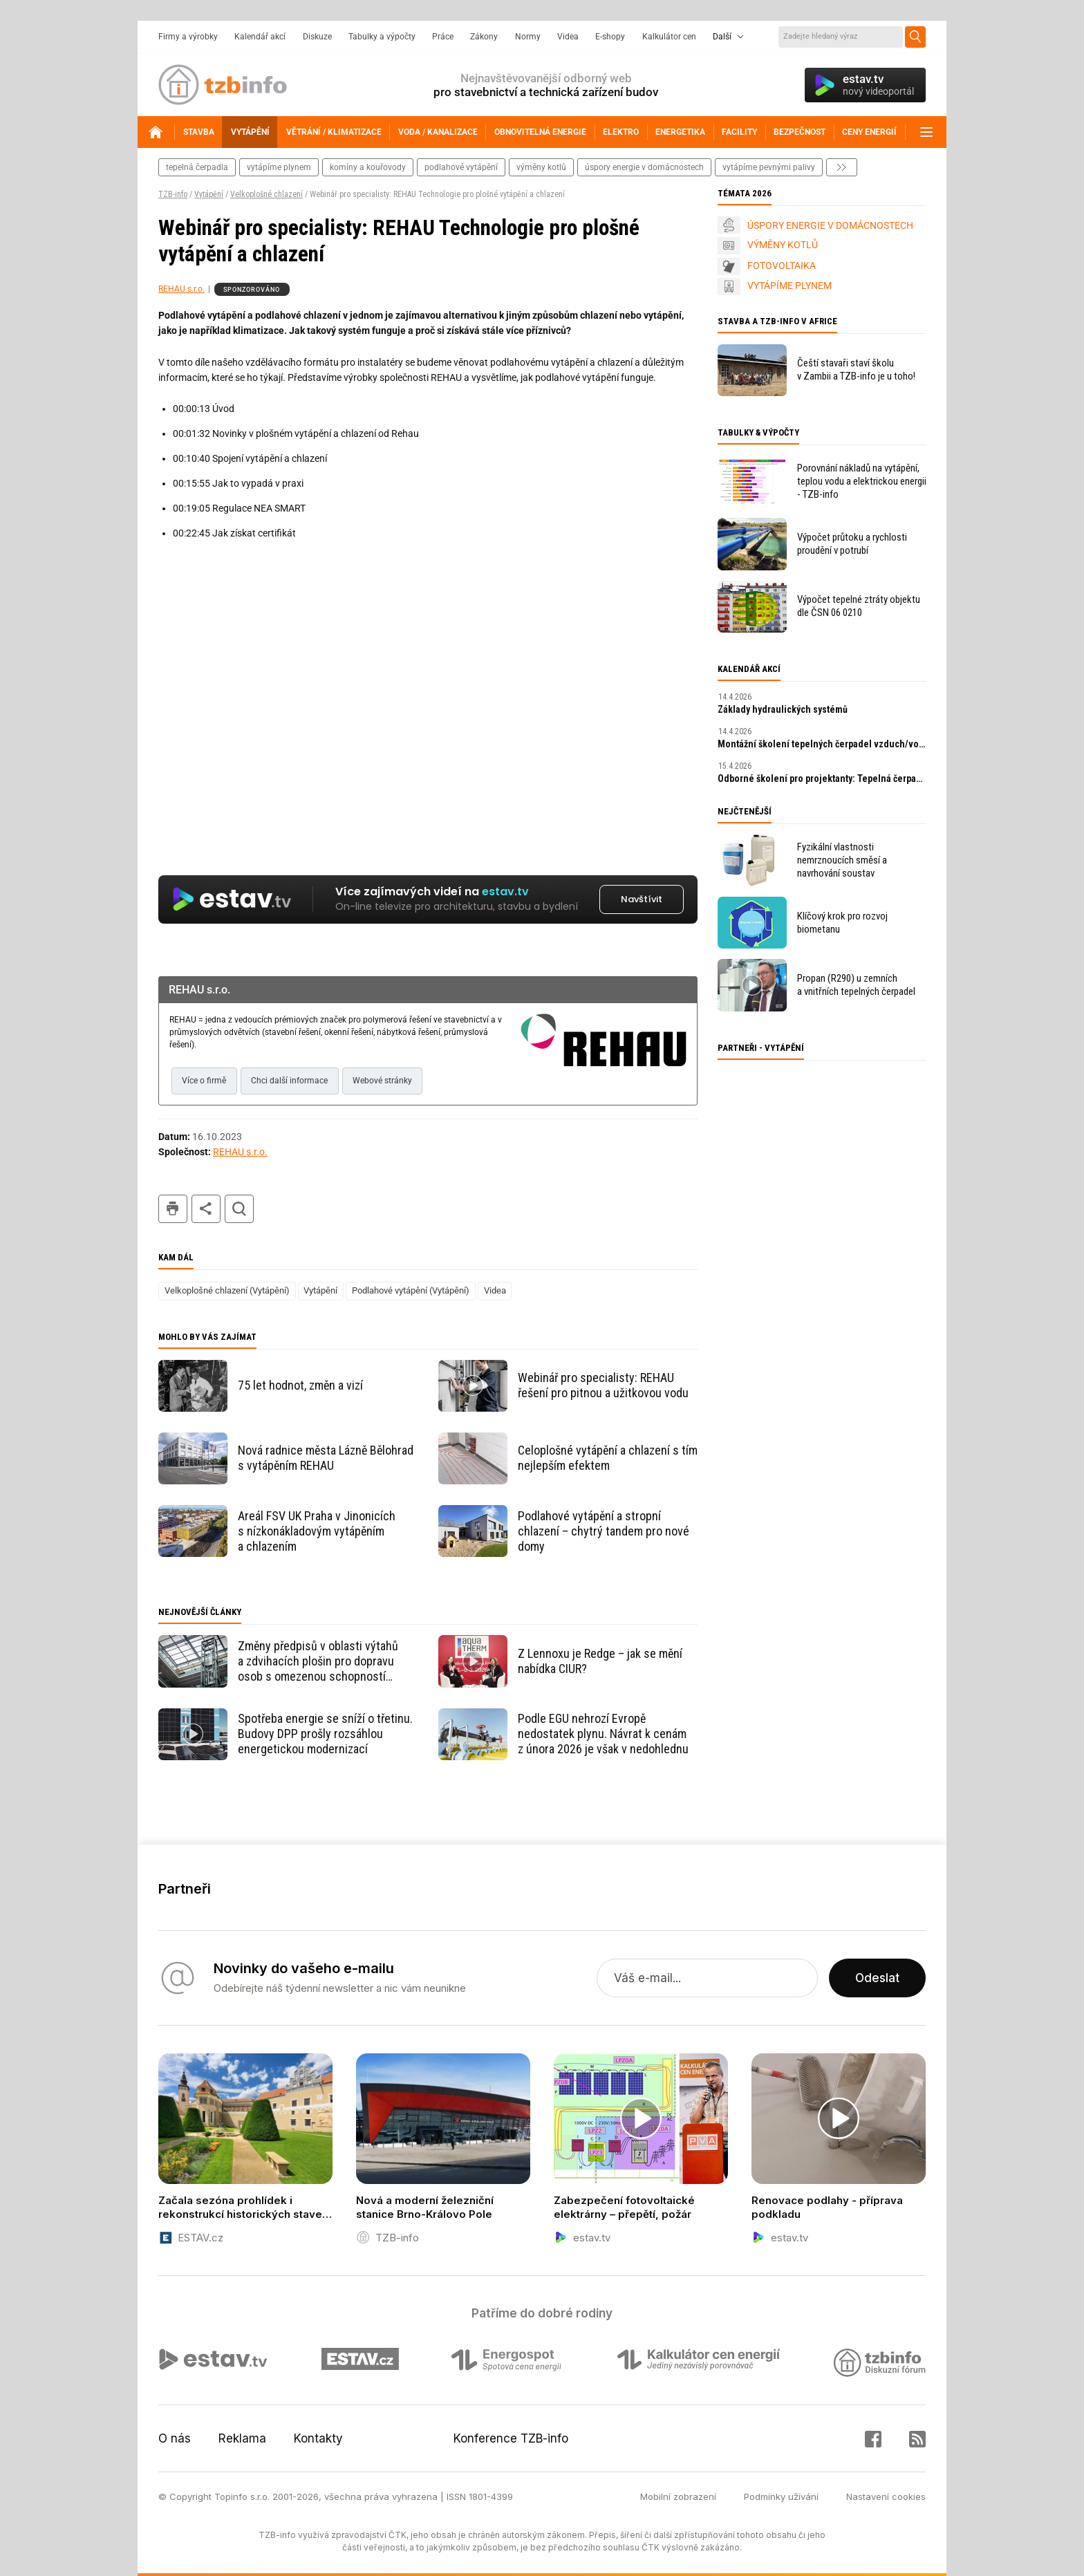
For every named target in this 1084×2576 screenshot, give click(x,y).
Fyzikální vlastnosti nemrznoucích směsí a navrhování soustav (842, 860)
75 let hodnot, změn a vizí (300, 1385)
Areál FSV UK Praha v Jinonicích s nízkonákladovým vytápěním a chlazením (316, 1531)
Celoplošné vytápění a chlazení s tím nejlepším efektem (608, 1458)
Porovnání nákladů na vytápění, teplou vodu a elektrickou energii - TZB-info (861, 481)
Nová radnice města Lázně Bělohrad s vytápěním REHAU (325, 1458)
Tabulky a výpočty (381, 36)
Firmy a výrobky (188, 36)
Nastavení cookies (886, 2496)
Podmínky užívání (781, 2496)
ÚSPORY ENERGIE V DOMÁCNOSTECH (830, 225)
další (841, 167)
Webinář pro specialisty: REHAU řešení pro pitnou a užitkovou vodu (603, 1385)
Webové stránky (382, 1080)
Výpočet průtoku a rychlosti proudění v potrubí (852, 544)
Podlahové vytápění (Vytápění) (410, 1290)
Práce (443, 36)
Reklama (242, 2438)
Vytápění (208, 194)
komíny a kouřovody (368, 167)
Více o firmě (204, 1080)
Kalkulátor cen (669, 36)
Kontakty (318, 2438)
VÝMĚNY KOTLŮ (782, 244)
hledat (239, 1208)
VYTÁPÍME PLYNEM (789, 285)
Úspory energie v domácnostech (644, 167)
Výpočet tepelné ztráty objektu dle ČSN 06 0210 (858, 606)
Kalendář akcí (260, 36)
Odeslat (877, 1978)
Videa (568, 36)
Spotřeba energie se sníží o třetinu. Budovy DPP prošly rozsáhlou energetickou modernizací (325, 1733)
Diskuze (317, 36)
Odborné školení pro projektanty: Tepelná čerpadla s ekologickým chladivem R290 (822, 778)
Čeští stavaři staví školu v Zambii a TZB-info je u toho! (856, 369)
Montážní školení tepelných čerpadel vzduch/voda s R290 (822, 743)
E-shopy (610, 36)
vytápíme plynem (279, 167)
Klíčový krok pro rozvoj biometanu (842, 922)
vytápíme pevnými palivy (768, 167)
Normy (528, 36)
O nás (174, 2438)
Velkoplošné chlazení (266, 194)
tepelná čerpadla (197, 167)
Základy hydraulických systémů (783, 709)
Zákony (484, 36)
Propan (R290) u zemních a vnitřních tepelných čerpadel (856, 985)
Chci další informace (289, 1080)
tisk (173, 1208)
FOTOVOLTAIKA (781, 265)
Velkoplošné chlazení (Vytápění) (227, 1290)
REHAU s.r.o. (181, 289)
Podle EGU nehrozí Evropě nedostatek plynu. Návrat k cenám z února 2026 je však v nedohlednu (603, 1733)
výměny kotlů (541, 167)
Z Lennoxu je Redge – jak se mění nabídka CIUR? (600, 1661)
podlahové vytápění (461, 167)
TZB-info (172, 194)
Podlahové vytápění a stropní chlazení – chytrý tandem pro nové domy (603, 1531)
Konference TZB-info (511, 2438)
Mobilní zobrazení (678, 2496)
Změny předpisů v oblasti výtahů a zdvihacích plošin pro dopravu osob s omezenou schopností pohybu (318, 1661)
